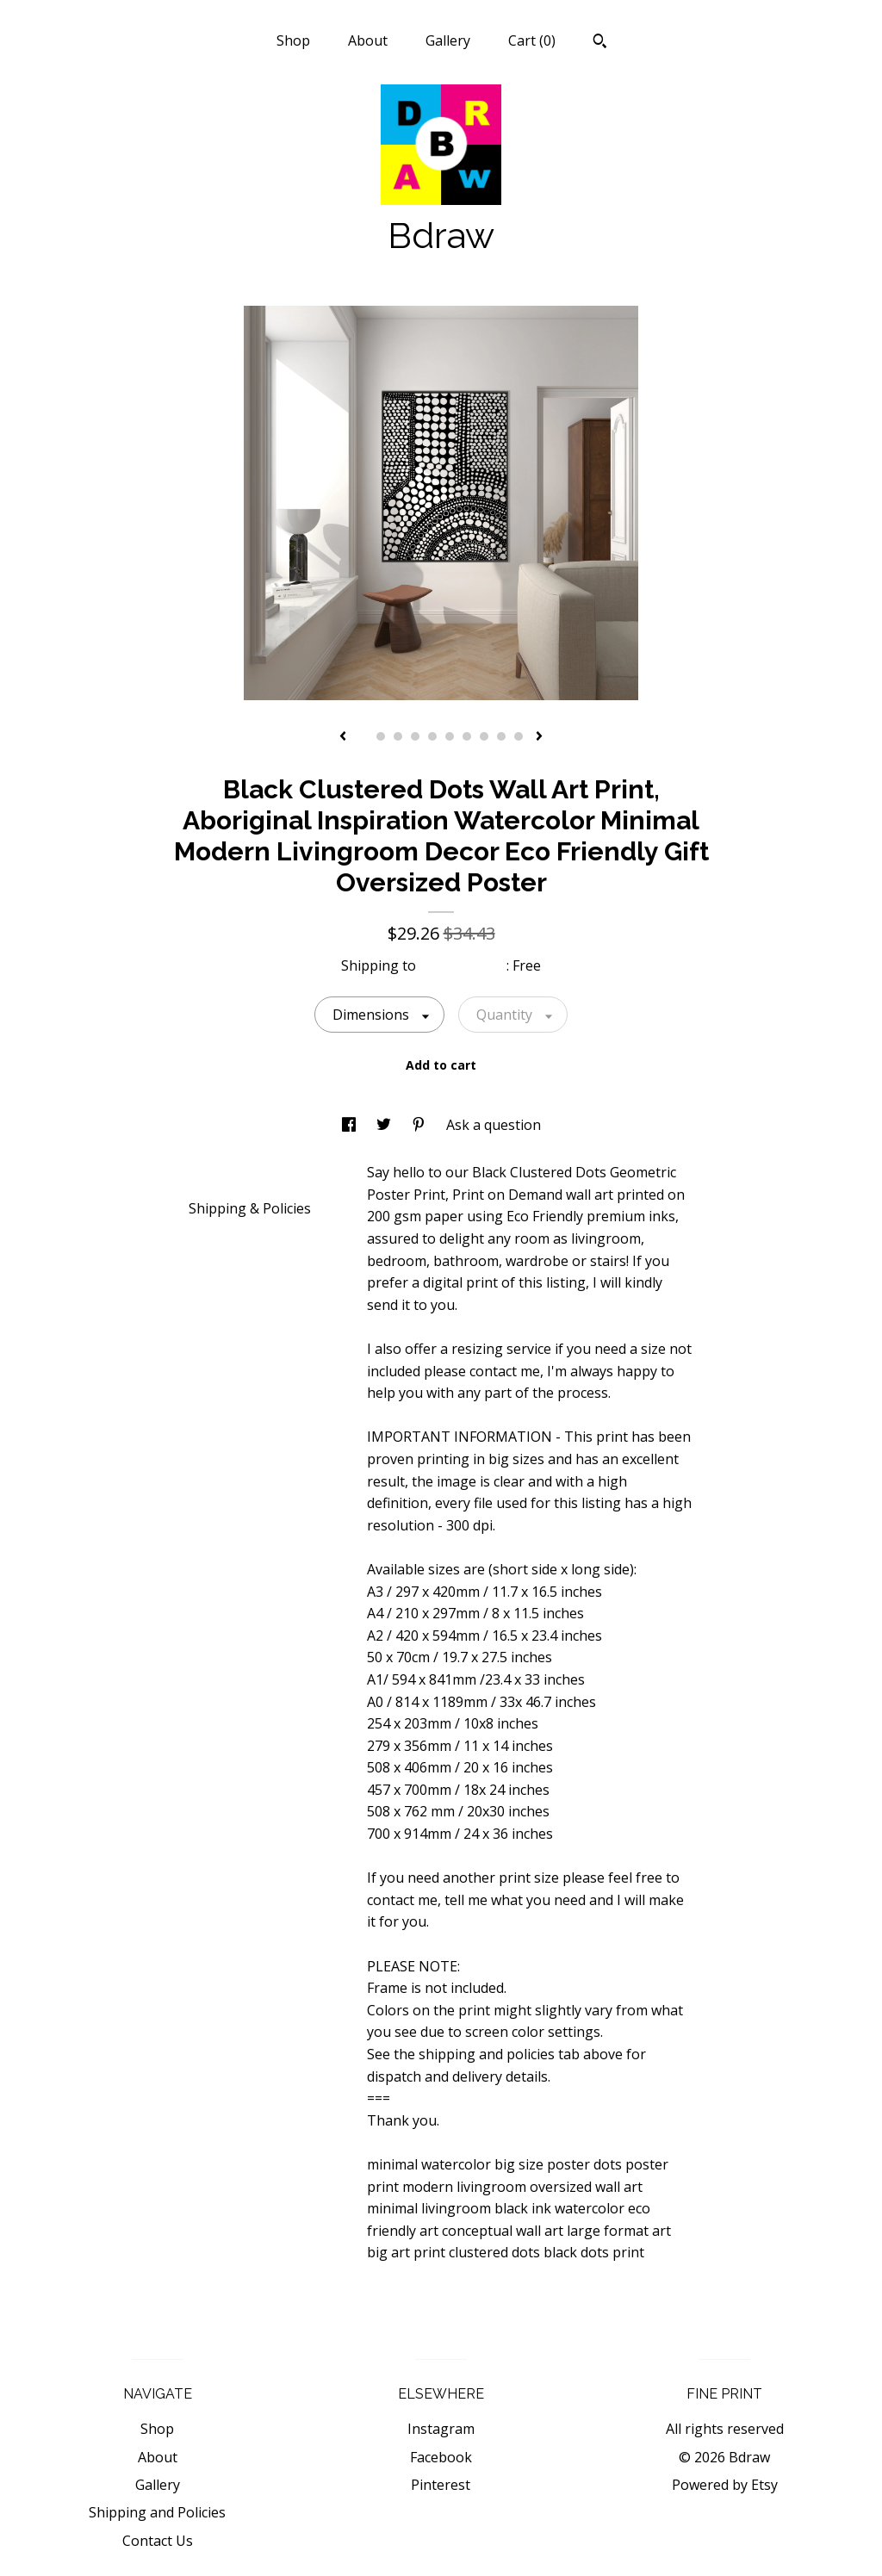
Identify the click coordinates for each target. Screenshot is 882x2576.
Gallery (447, 40)
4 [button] (415, 736)
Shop (293, 40)
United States (462, 965)
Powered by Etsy (725, 2484)
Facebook (441, 2457)
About (368, 40)
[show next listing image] (539, 737)
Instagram (441, 2428)
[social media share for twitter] (385, 1124)
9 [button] (501, 736)
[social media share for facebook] (350, 1124)
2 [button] (380, 736)
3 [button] (398, 736)
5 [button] (432, 736)
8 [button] (484, 736)
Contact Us (157, 2540)
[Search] (599, 43)
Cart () (532, 40)
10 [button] (518, 736)
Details (218, 1171)
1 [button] (363, 736)
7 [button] (467, 736)
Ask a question (493, 1124)
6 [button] (449, 736)
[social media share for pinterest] (420, 1124)
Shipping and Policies (157, 2512)
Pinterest (440, 2484)
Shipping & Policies (250, 1208)
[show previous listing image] (343, 737)
